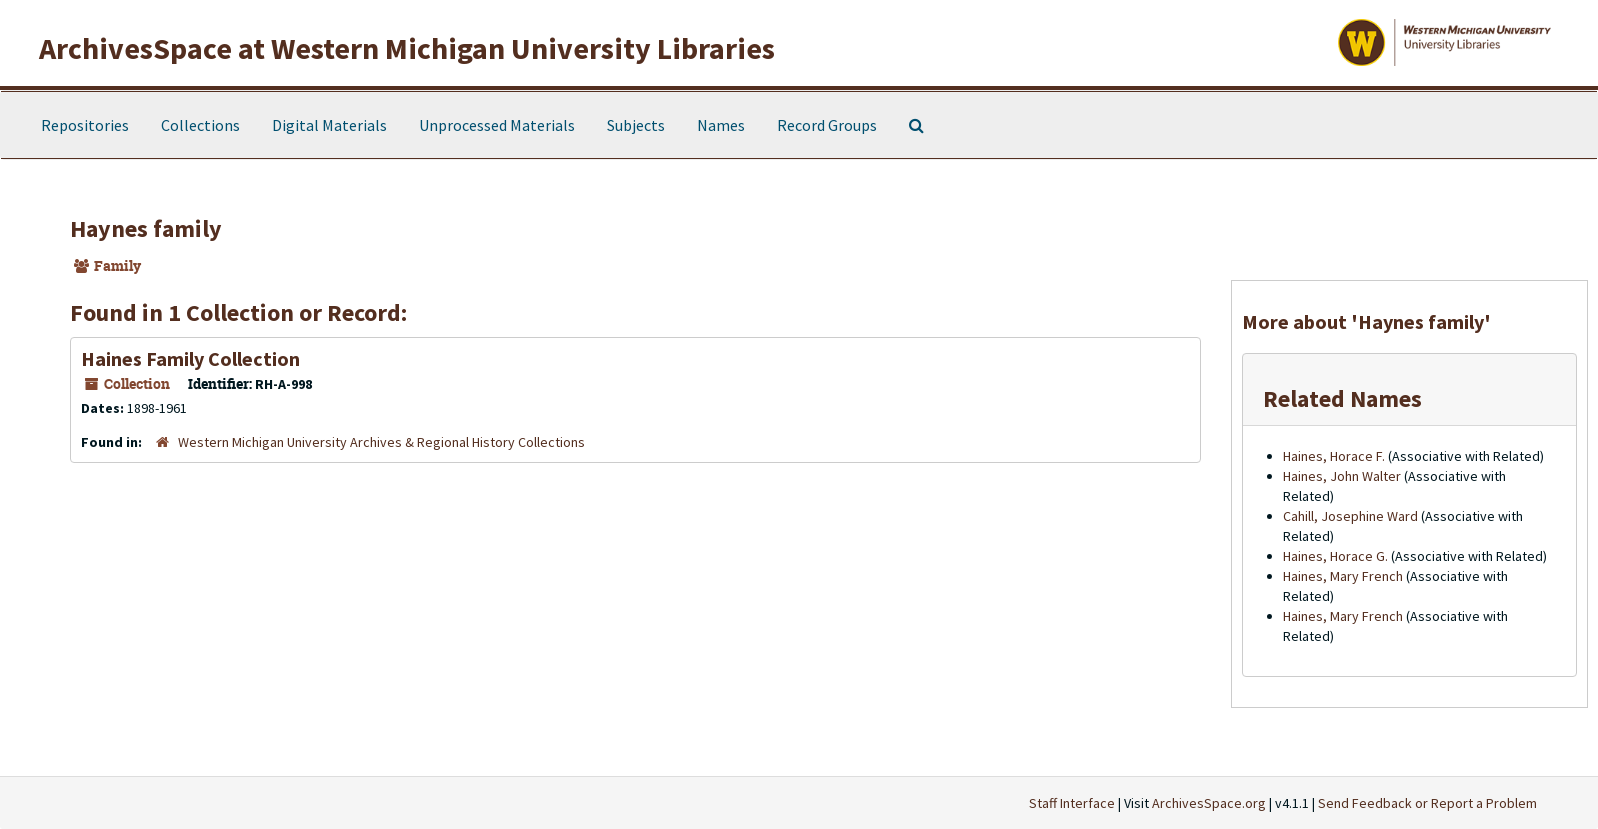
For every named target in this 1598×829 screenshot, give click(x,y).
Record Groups (827, 125)
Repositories (85, 125)
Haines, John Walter (1342, 476)
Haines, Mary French (1343, 576)
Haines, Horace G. (1335, 556)
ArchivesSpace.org (1209, 803)
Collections (200, 125)
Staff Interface (1072, 803)
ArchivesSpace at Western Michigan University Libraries (407, 48)
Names (721, 125)
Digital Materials (329, 125)
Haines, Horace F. (1334, 456)
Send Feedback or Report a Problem (1427, 803)
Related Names (1342, 398)
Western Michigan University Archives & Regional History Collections (381, 442)
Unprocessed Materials (497, 125)
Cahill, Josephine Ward (1350, 516)
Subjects (636, 125)
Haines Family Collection (190, 358)
